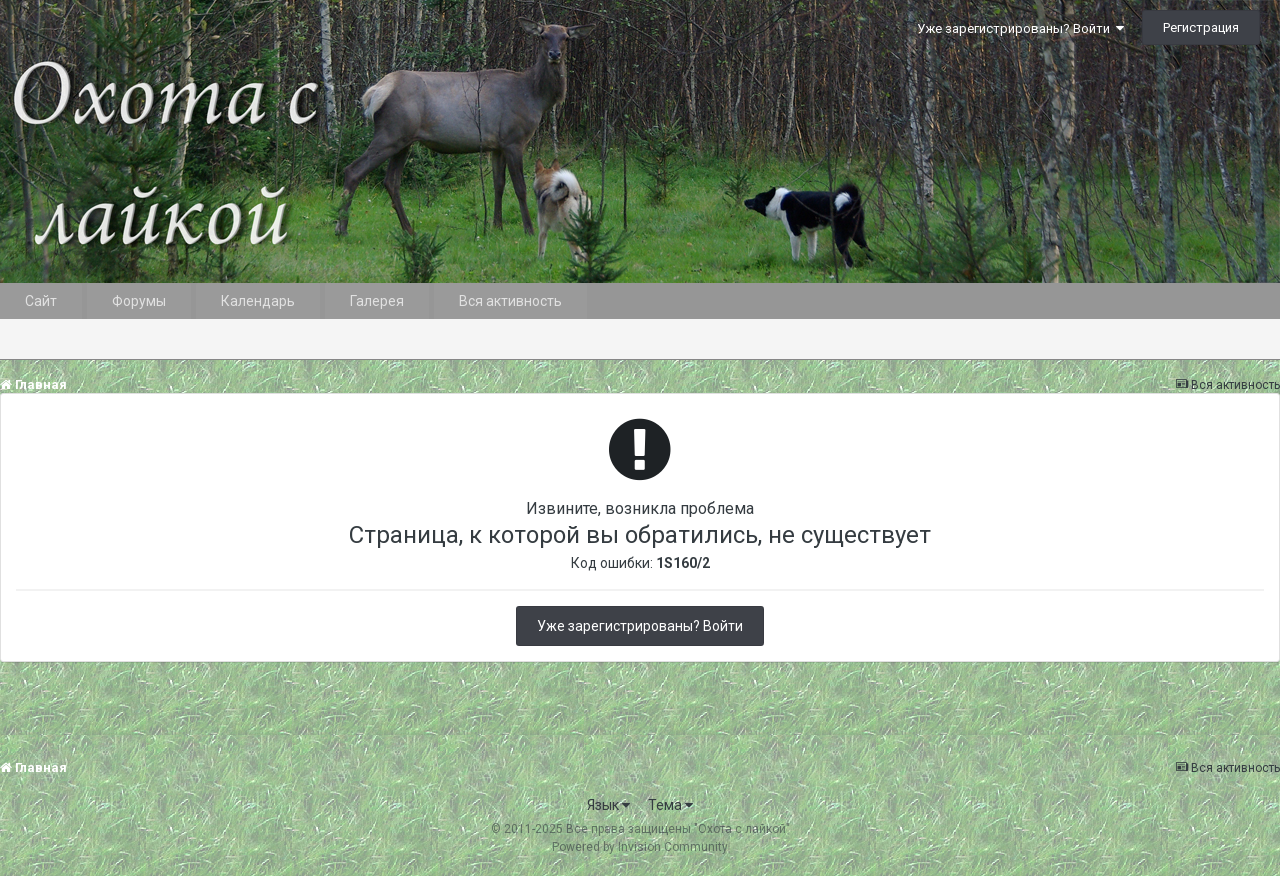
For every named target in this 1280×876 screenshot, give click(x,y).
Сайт (41, 301)
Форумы (139, 301)
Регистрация (1201, 27)
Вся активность (510, 301)
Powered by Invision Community (640, 847)
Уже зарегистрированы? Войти (1020, 28)
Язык (608, 805)
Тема (670, 805)
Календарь (258, 301)
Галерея (377, 301)
